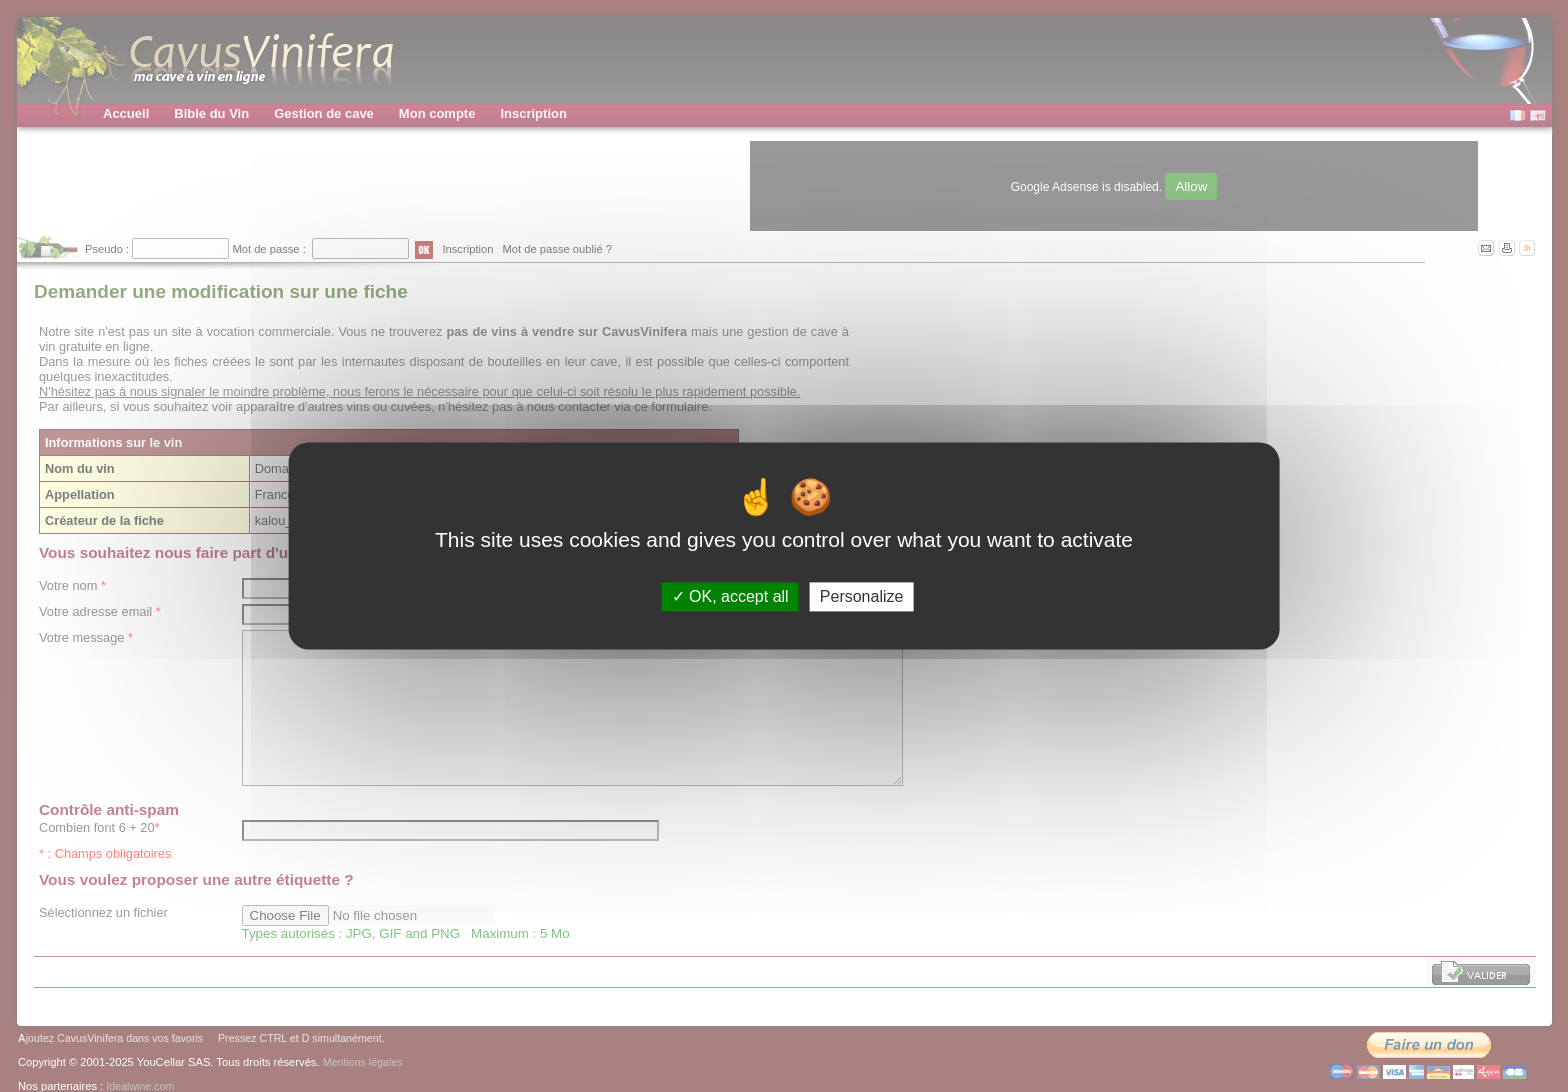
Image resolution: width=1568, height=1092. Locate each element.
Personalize (862, 596)
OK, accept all (730, 596)
